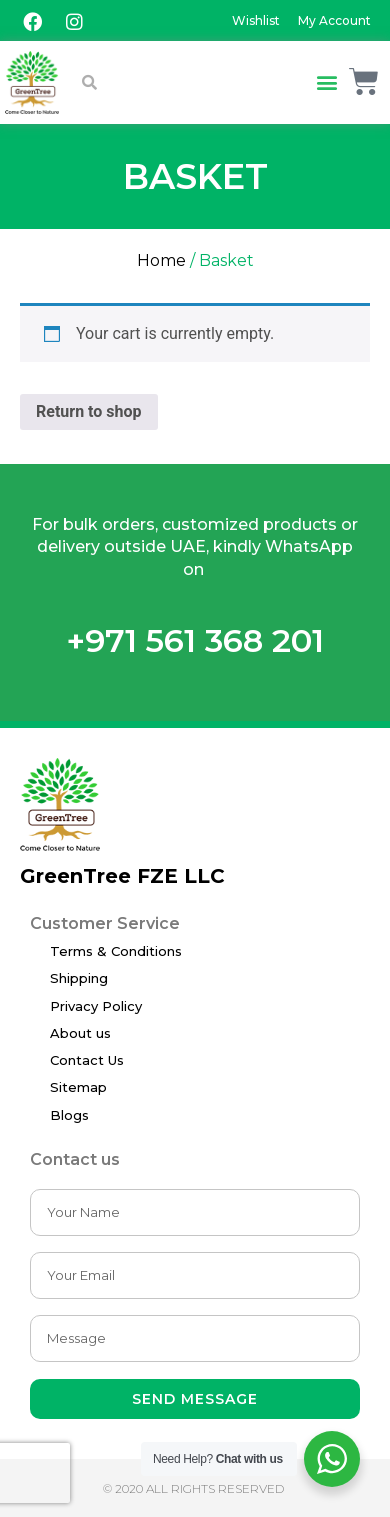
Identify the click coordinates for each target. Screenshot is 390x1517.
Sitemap (78, 1087)
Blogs (69, 1115)
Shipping (79, 978)
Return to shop (89, 411)
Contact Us (87, 1060)
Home (161, 260)
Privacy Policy (96, 1006)
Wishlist (256, 20)
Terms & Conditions (116, 951)
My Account (334, 20)
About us (80, 1033)
